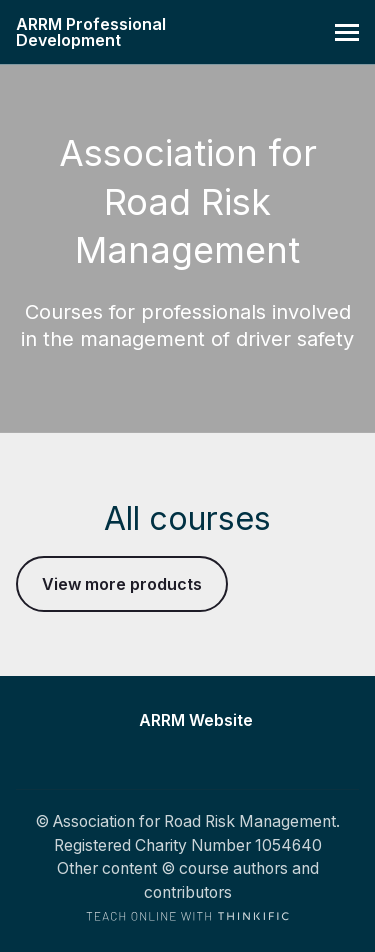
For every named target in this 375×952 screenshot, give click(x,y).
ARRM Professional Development (91, 32)
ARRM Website (196, 720)
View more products (122, 584)
